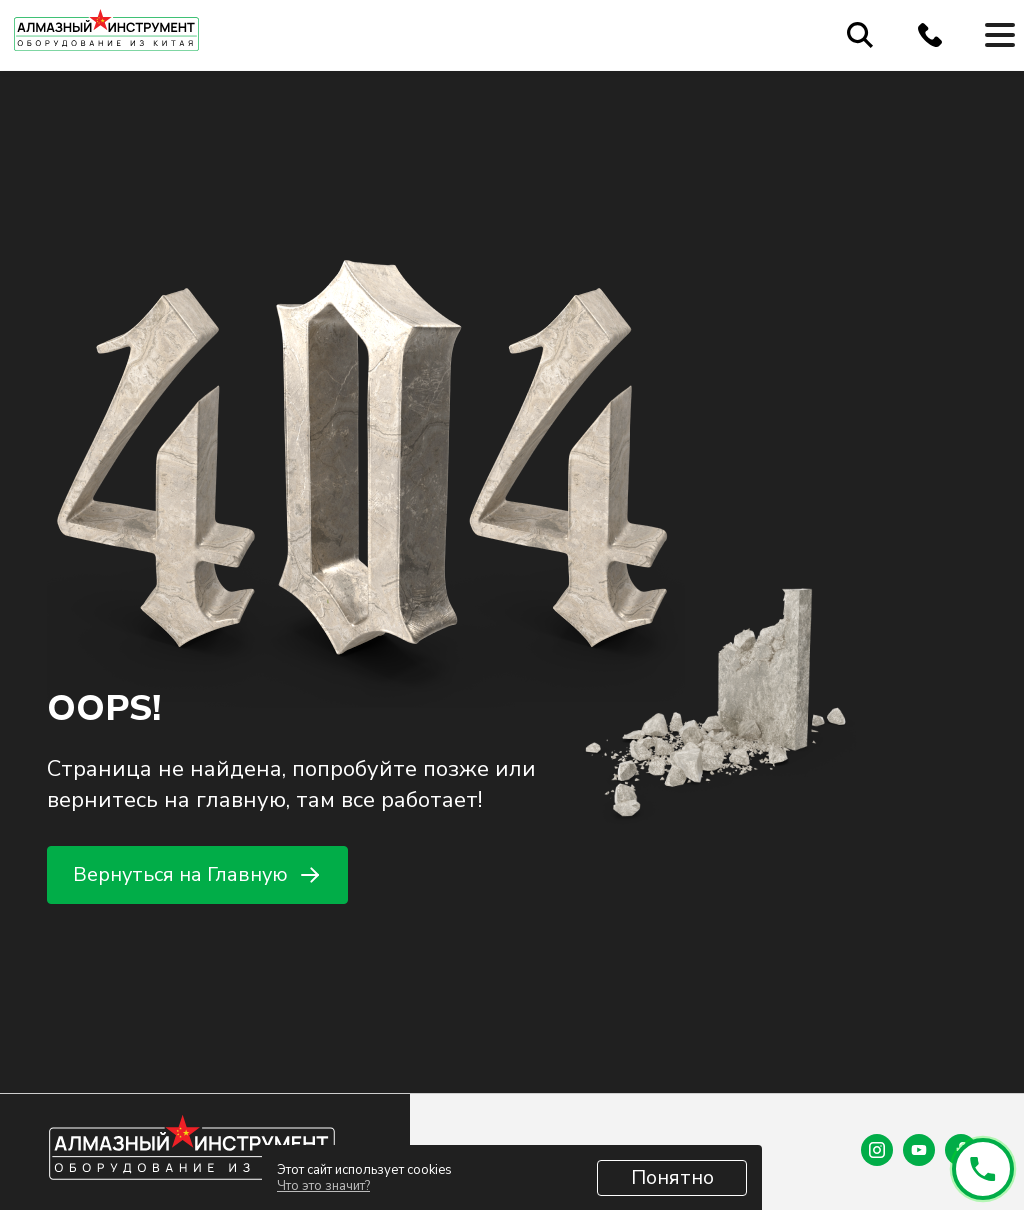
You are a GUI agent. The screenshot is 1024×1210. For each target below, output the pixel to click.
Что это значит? (323, 1186)
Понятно (672, 1177)
